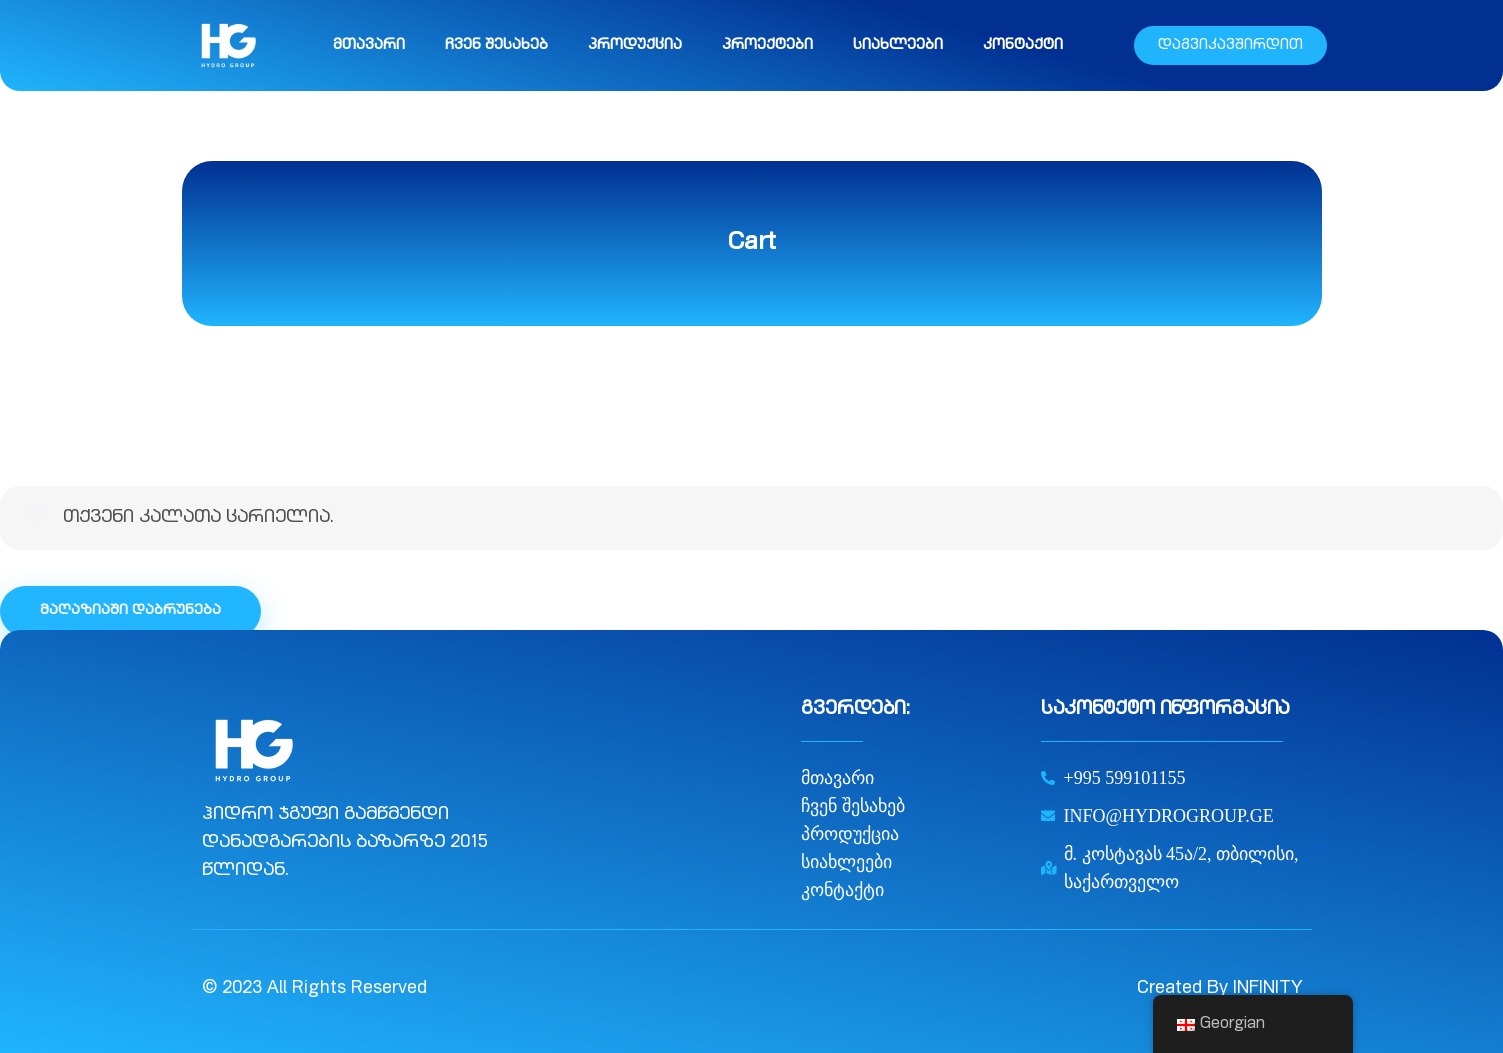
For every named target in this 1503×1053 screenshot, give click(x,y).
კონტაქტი (1023, 45)
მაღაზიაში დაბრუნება (130, 611)
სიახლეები (898, 45)
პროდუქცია (635, 45)
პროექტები (767, 45)
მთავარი (369, 45)
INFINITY (1267, 989)
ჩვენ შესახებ (496, 45)
